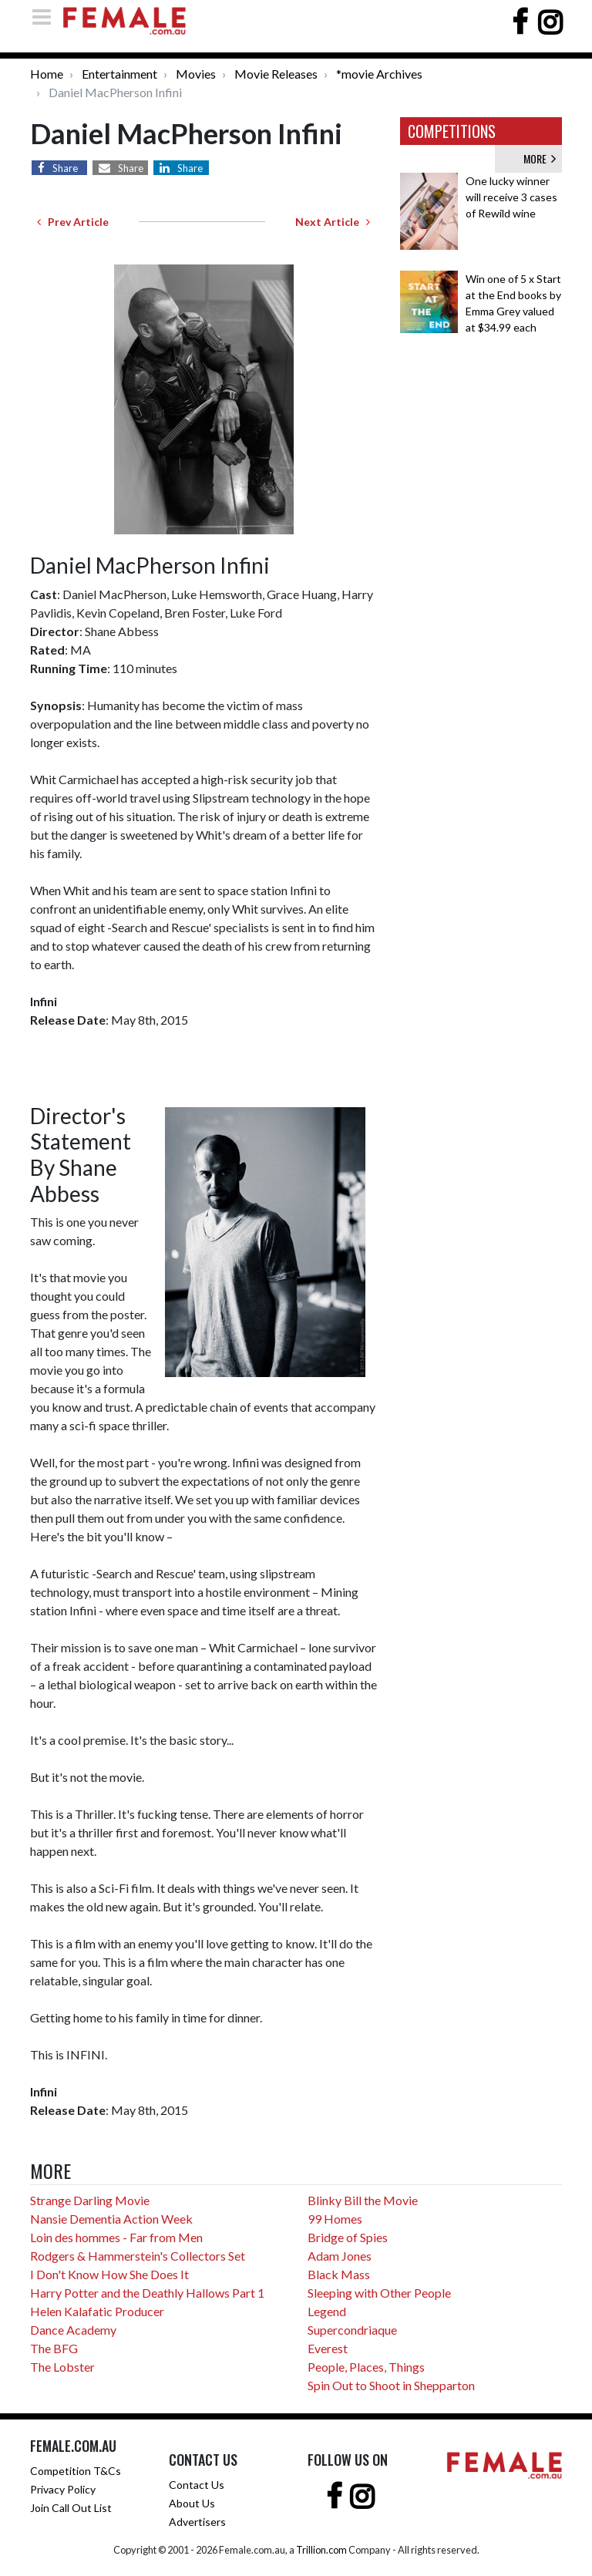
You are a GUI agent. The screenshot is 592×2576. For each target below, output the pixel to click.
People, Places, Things (366, 2366)
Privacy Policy (63, 2489)
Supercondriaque (352, 2329)
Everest (328, 2348)
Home (46, 73)
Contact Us (196, 2484)
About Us (192, 2503)
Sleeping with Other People (379, 2292)
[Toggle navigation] (46, 16)
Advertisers (197, 2521)
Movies (196, 73)
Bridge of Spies (348, 2237)
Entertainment (119, 73)
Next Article (332, 221)
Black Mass (339, 2274)
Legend (327, 2311)
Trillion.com (321, 2550)
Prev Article (73, 221)
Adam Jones (340, 2255)
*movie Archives (379, 73)
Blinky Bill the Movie (363, 2200)
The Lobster (62, 2366)
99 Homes (335, 2218)
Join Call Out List (71, 2507)
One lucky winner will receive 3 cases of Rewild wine (511, 197)
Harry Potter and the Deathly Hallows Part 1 (147, 2292)
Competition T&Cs (75, 2470)
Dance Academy (73, 2329)
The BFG (54, 2348)
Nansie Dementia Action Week (111, 2218)
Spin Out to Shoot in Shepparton (391, 2385)
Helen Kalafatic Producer (97, 2311)
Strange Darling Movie (90, 2200)
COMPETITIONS (452, 131)
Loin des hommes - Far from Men (116, 2237)
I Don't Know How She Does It (109, 2274)
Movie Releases (276, 73)
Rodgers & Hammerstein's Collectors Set (137, 2255)
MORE (539, 158)
